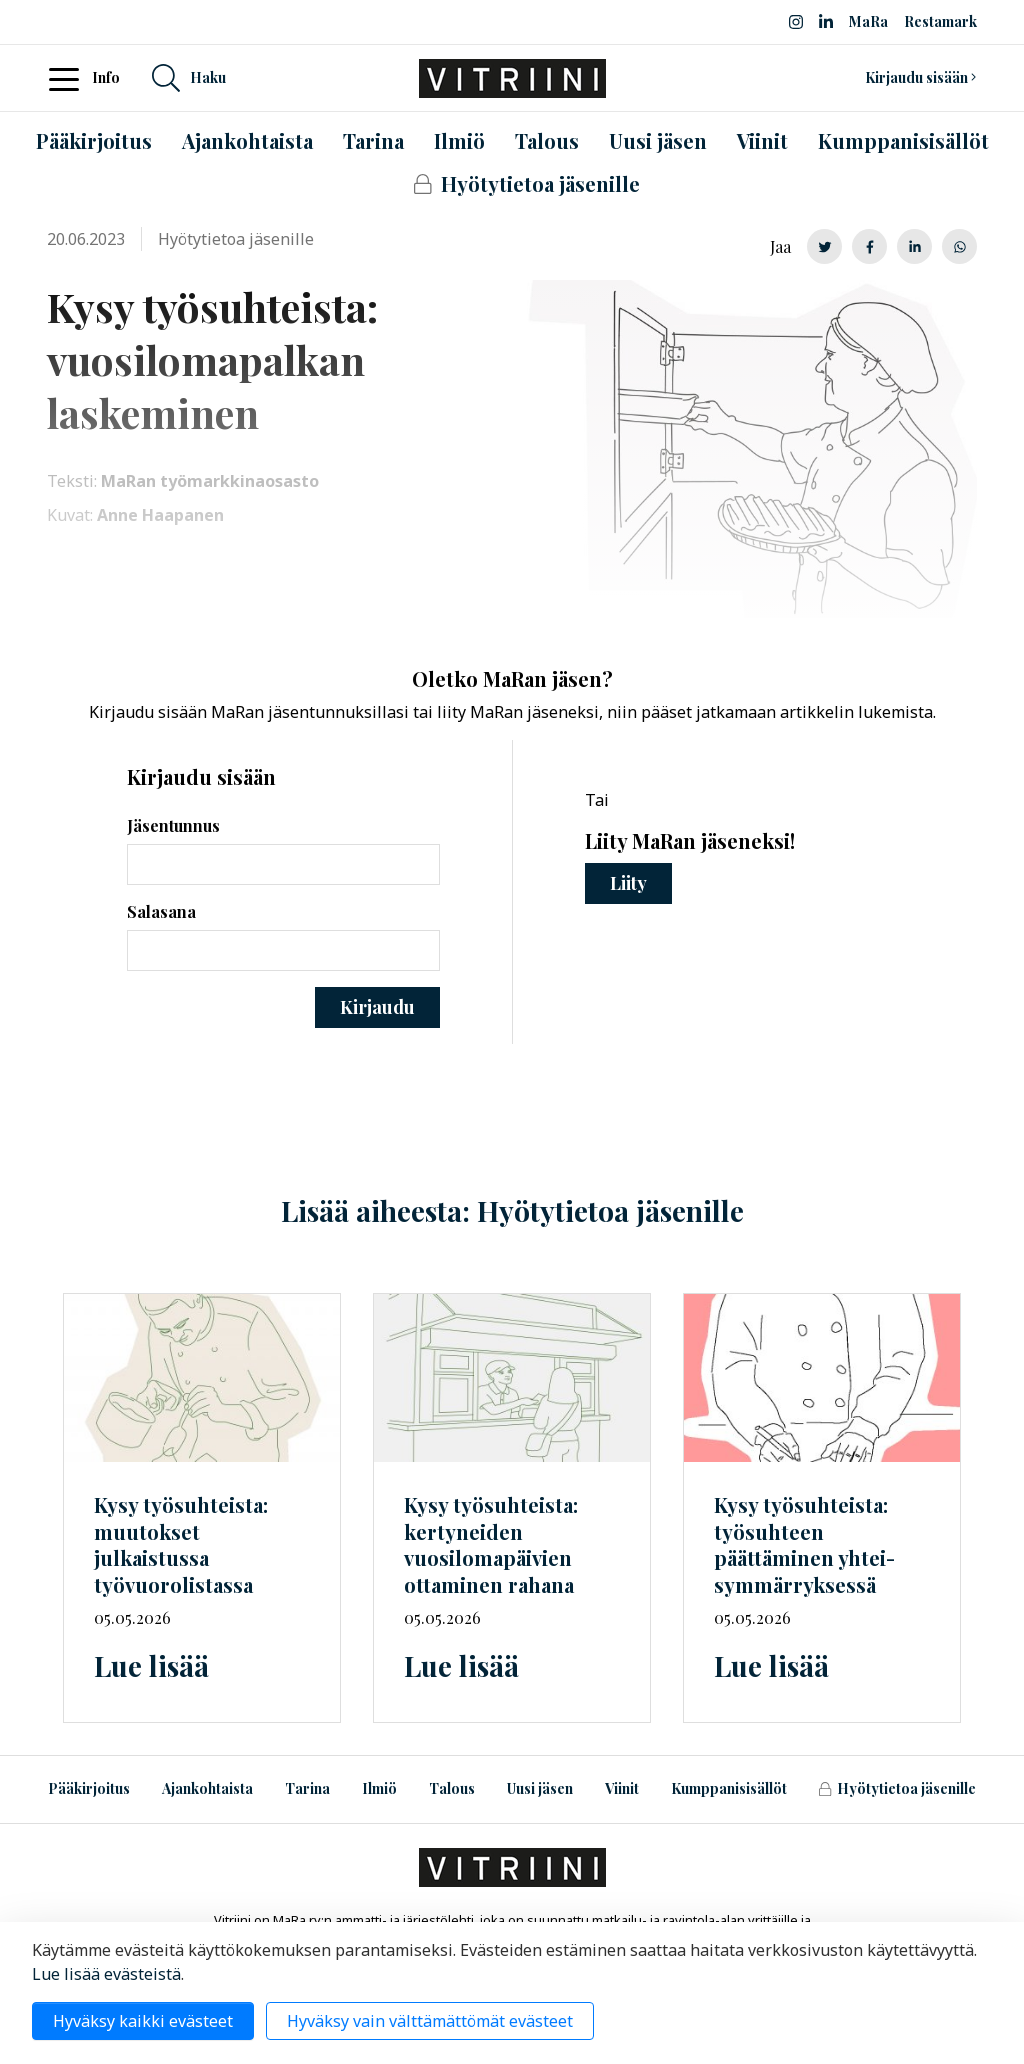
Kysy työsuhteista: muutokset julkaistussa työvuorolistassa (181, 1544)
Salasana (161, 911)
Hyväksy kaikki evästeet (143, 2021)
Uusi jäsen (540, 1788)
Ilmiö (379, 1788)
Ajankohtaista (207, 1788)
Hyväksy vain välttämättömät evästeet (430, 2021)
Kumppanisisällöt (729, 1788)
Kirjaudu (377, 1007)
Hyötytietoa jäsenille (897, 1788)
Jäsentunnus (173, 825)
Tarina (307, 1788)
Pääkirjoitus (89, 1788)
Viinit (622, 1788)
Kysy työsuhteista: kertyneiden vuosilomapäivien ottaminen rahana (491, 1544)
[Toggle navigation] (70, 78)
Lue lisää (151, 1665)
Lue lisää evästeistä (106, 1974)
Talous (452, 1788)
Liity (628, 883)
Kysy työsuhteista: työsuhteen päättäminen (804, 1544)
